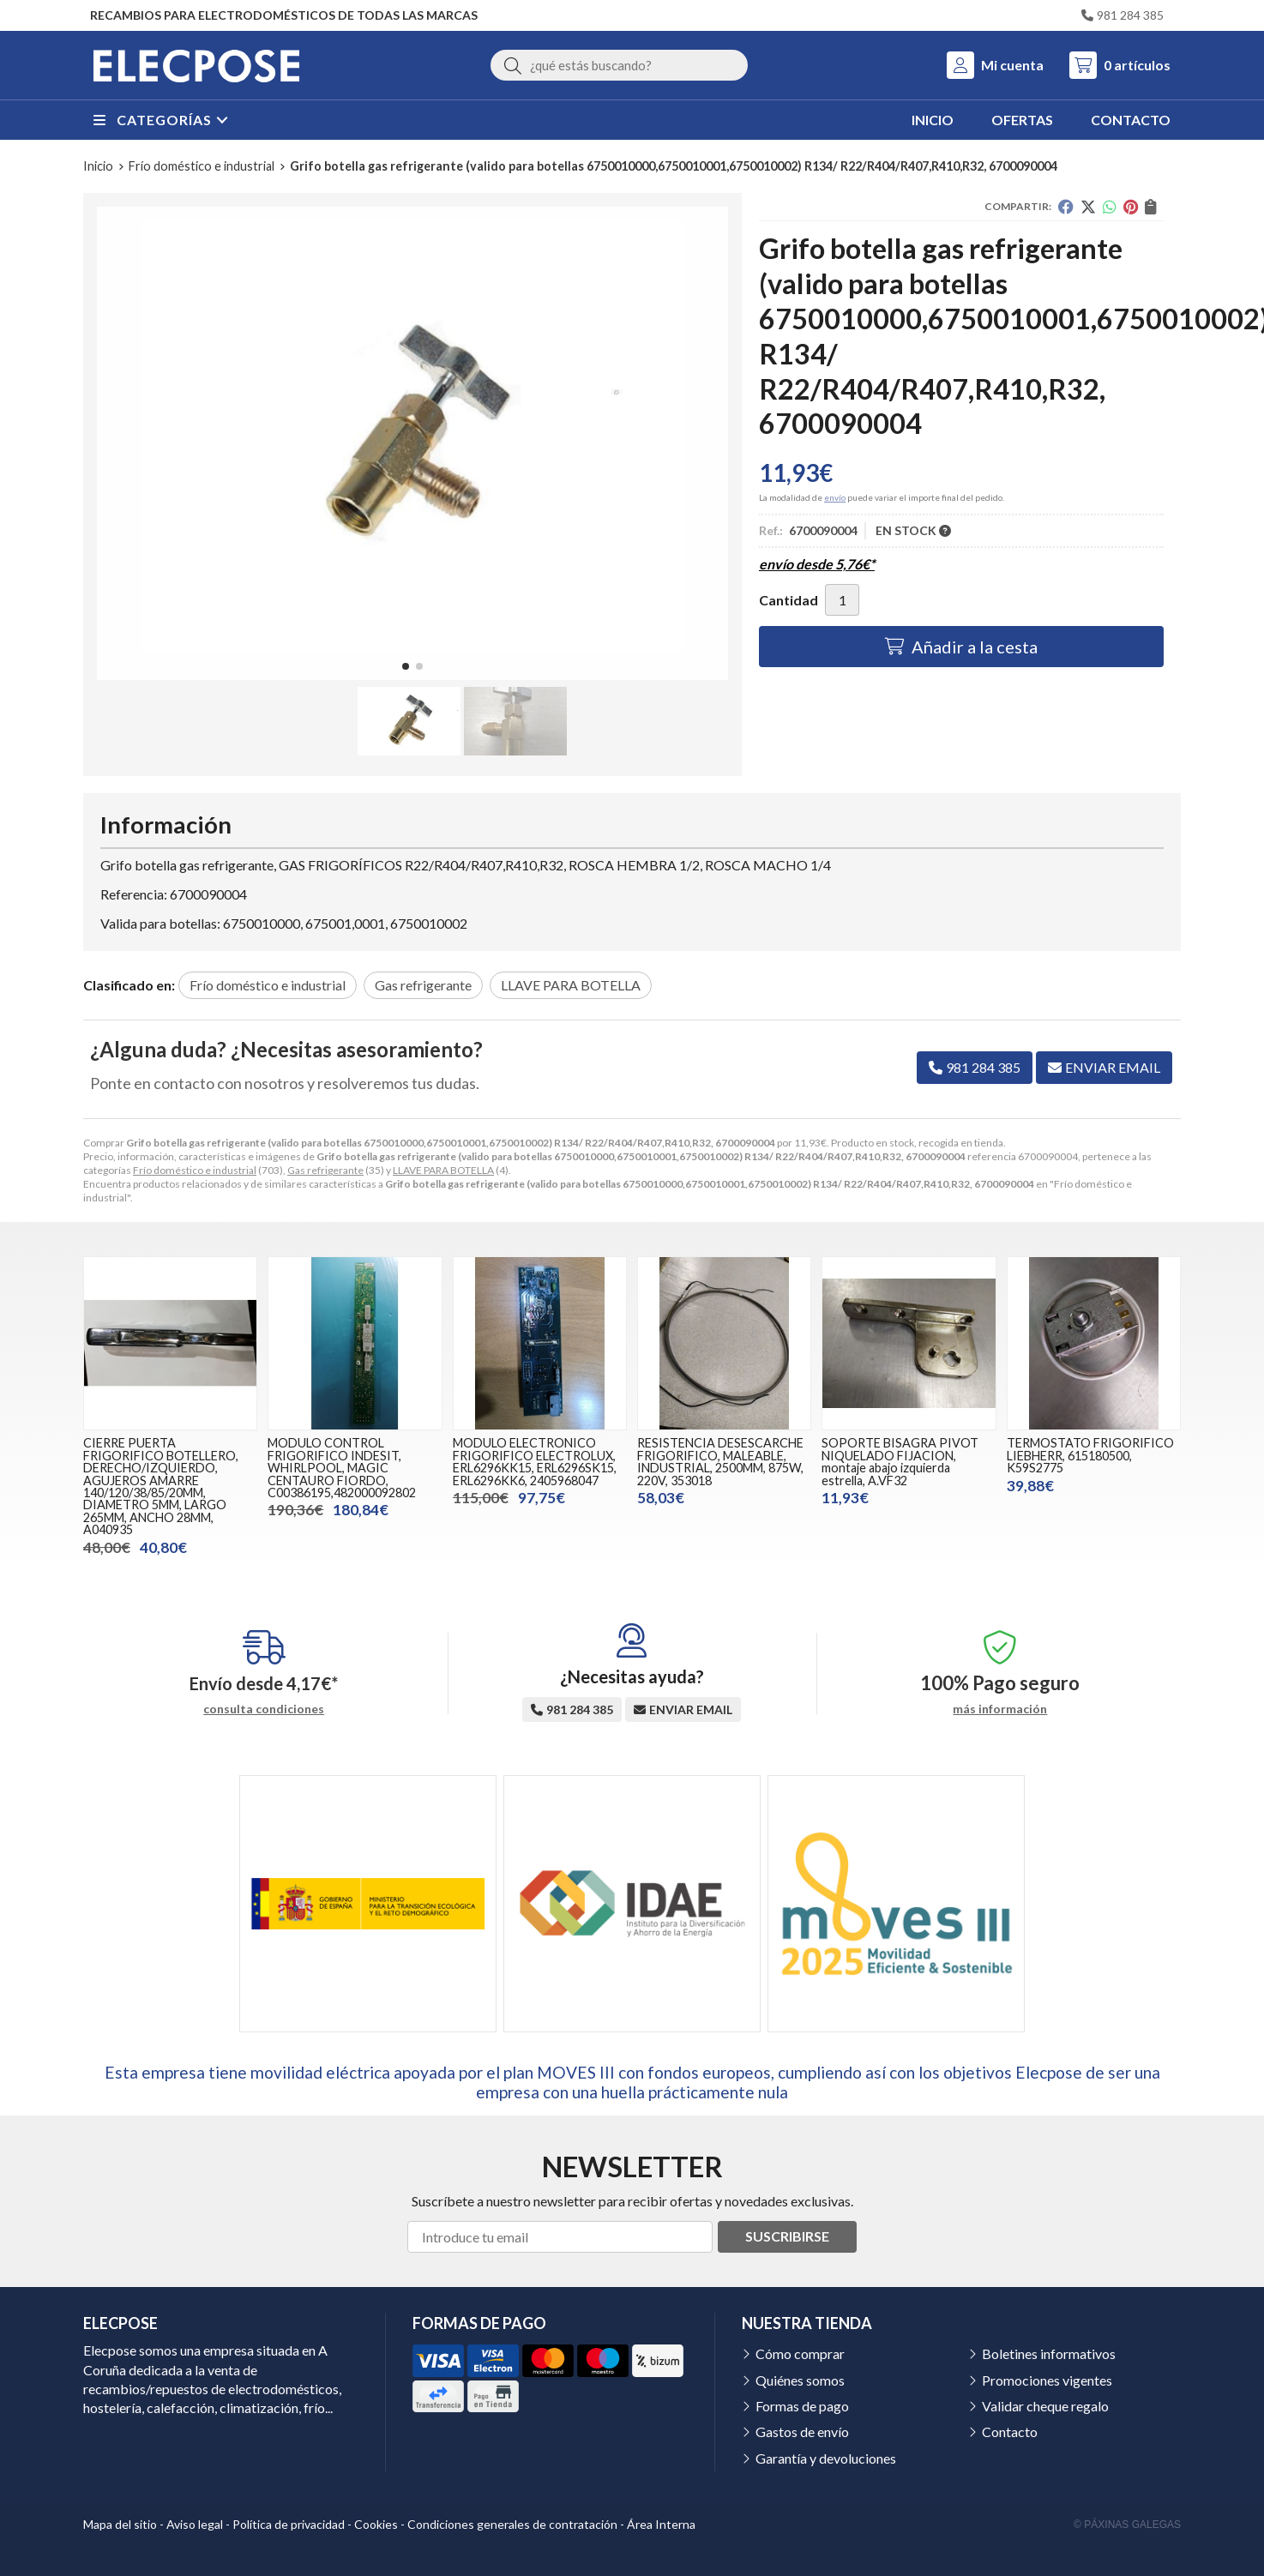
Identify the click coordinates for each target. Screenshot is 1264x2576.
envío (835, 497)
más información (1000, 1709)
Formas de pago (802, 2406)
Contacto (1010, 2431)
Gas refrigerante (325, 1170)
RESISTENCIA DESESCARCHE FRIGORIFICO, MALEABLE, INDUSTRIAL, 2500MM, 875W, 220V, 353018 (720, 1461)
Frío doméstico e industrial (194, 1170)
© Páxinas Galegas (1127, 2525)
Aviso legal (194, 2524)
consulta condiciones (263, 1709)
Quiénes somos (800, 2380)
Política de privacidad (288, 2524)
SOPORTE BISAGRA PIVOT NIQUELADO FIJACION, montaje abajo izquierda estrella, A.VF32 (900, 1461)
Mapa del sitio (120, 2524)
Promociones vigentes (1047, 2380)
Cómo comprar (800, 2353)
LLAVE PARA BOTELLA (443, 1170)
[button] (405, 666)
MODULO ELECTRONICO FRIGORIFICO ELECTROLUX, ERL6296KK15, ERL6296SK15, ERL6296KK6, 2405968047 (535, 1461)
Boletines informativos (1049, 2353)
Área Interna (661, 2524)
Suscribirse (787, 2236)
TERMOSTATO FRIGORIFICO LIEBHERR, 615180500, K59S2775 (1090, 1455)
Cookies (376, 2524)
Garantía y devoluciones (825, 2458)
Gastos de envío (802, 2431)
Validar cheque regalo (1045, 2406)
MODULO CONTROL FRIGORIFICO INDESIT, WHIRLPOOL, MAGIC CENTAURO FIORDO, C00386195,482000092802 (342, 1467)
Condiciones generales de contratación (512, 2524)
